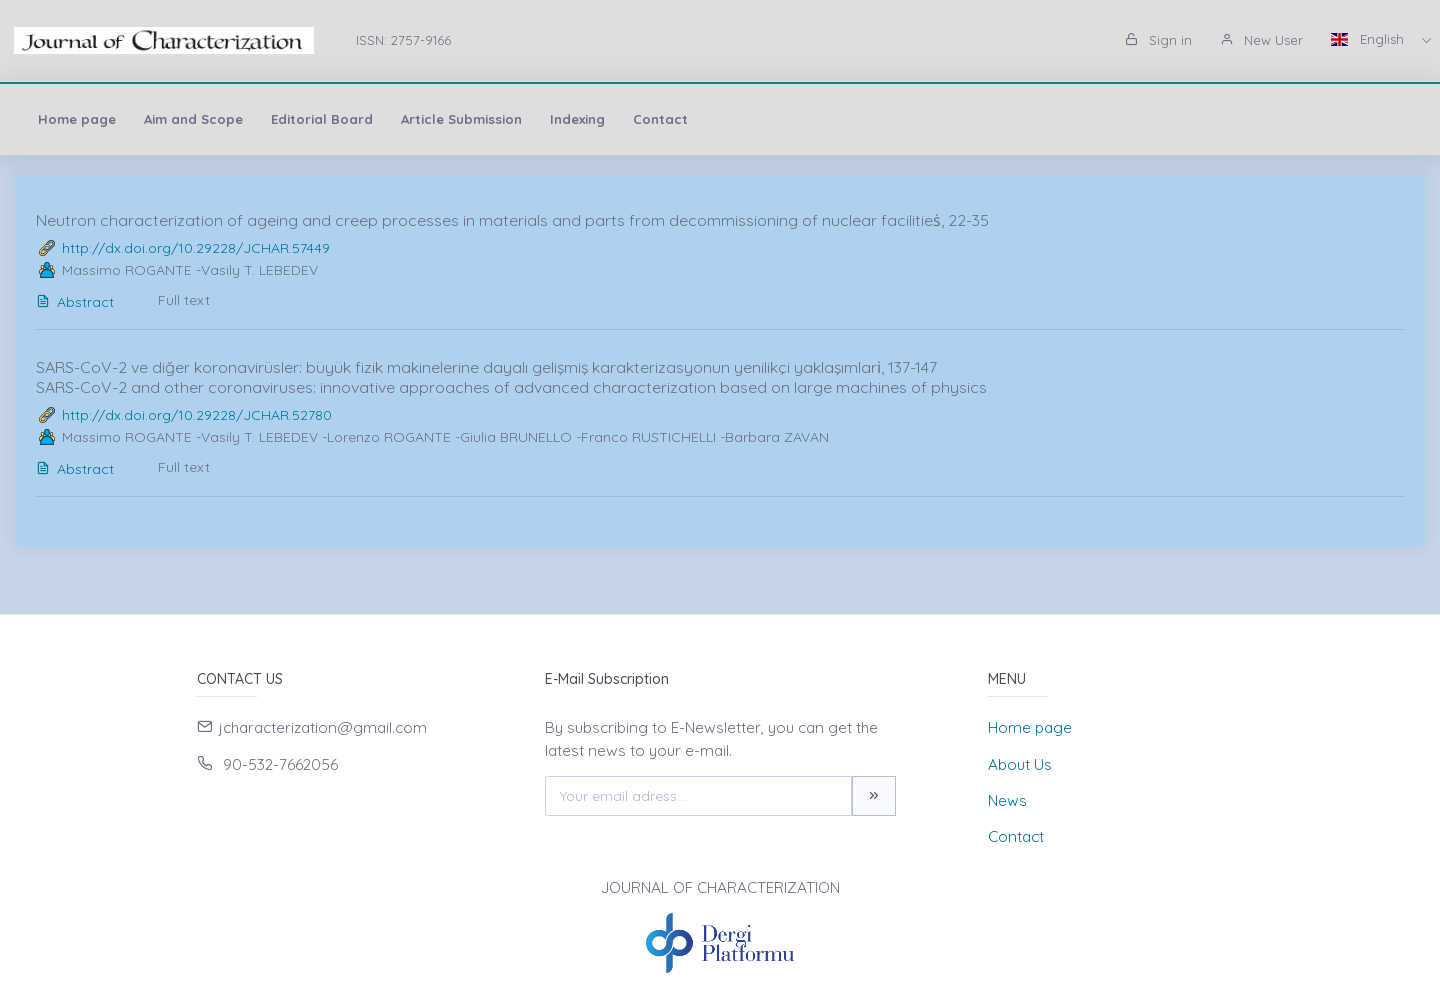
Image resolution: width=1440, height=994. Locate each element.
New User (1261, 40)
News (1007, 800)
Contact (660, 119)
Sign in (1158, 40)
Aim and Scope (193, 119)
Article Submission (461, 119)
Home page (77, 119)
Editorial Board (322, 119)
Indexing (577, 119)
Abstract (75, 302)
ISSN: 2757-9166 (403, 40)
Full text (184, 300)
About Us (1020, 764)
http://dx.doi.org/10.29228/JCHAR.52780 (197, 415)
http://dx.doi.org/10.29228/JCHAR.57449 (196, 248)
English (1369, 39)
